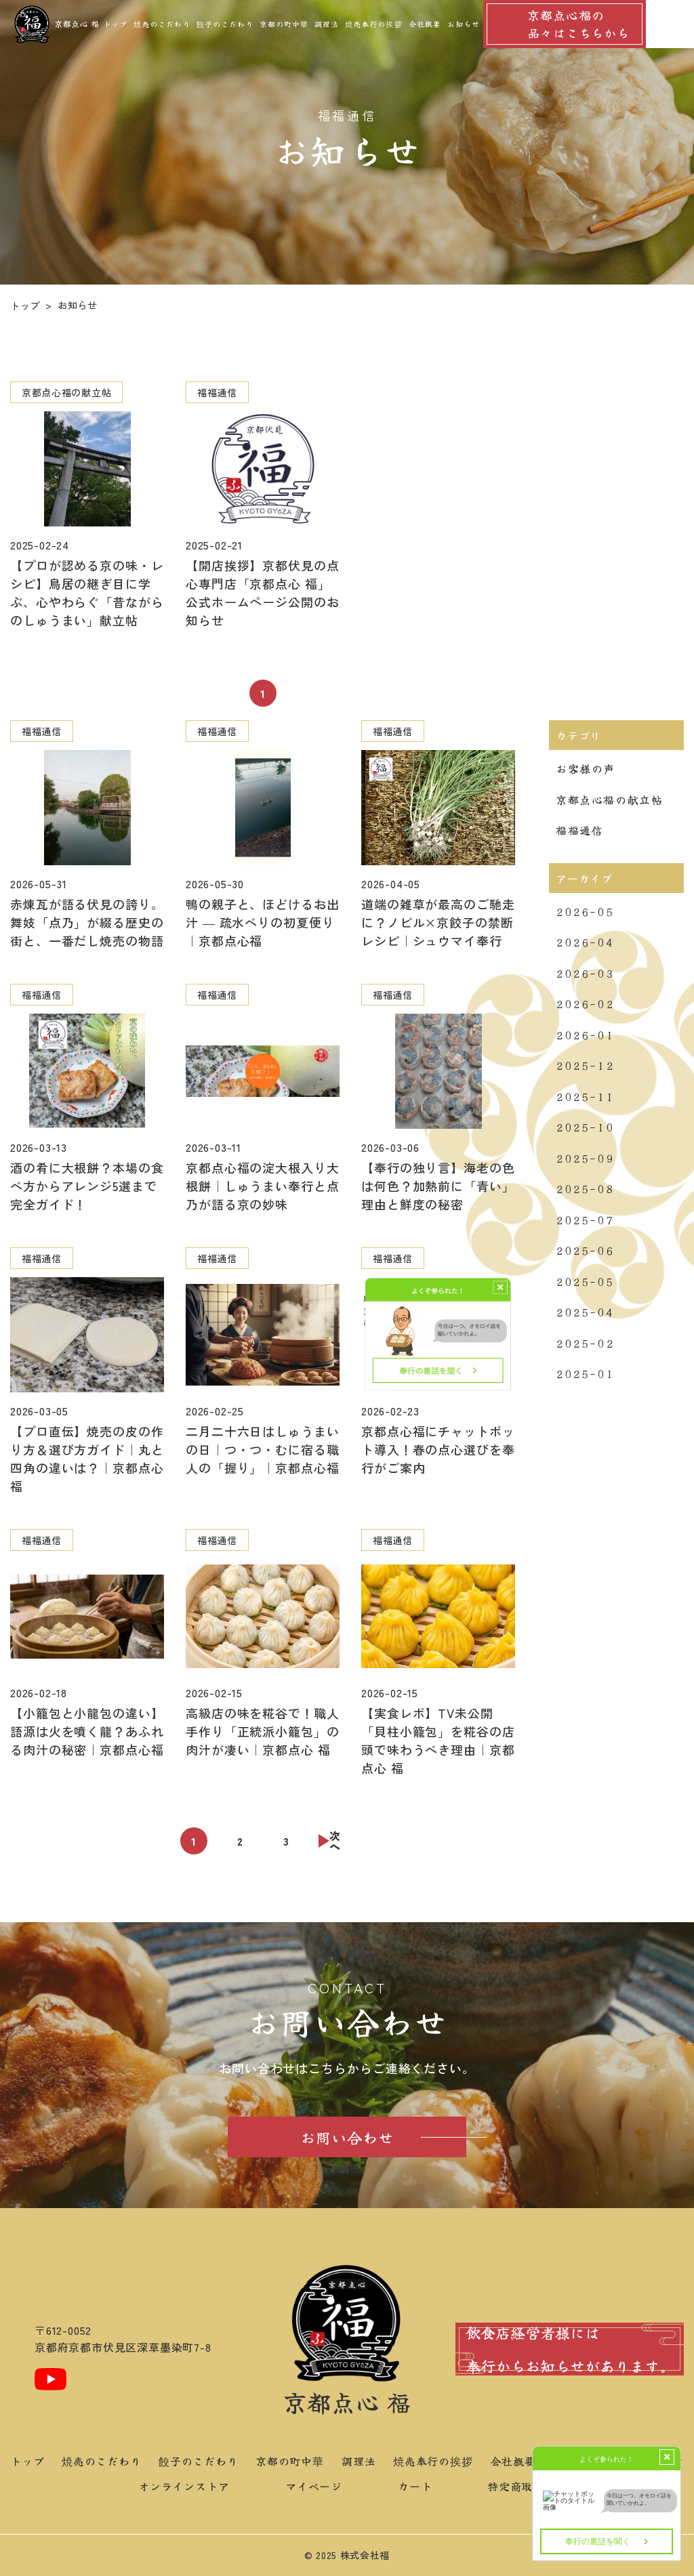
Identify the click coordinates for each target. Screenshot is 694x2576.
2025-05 (585, 1281)
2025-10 (585, 1127)
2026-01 (585, 1034)
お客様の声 (585, 768)
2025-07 (585, 1219)
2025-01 (585, 1373)
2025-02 (585, 1343)
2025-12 (585, 1065)
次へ (335, 1840)
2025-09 (585, 1158)
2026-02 (585, 1003)
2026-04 (585, 942)
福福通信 (579, 830)
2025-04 (585, 1312)
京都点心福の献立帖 (609, 799)
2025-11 (585, 1096)
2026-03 (585, 973)
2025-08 (585, 1188)
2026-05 (585, 911)
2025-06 (585, 1250)
